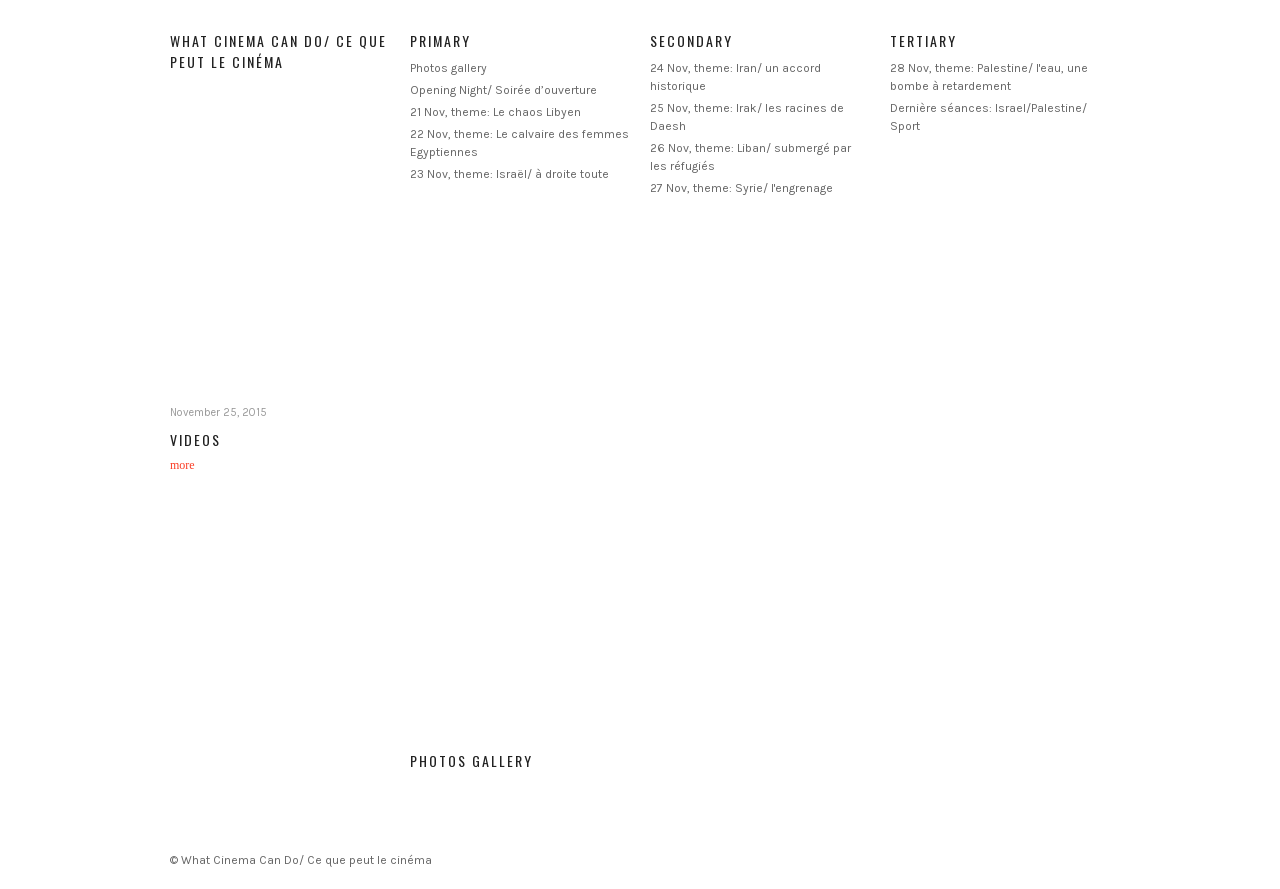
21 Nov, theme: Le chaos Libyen (495, 112)
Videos (195, 439)
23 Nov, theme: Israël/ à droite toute (509, 174)
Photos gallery (448, 68)
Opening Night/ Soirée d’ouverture (503, 90)
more (182, 465)
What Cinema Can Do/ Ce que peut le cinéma (278, 51)
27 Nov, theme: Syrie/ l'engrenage (741, 188)
